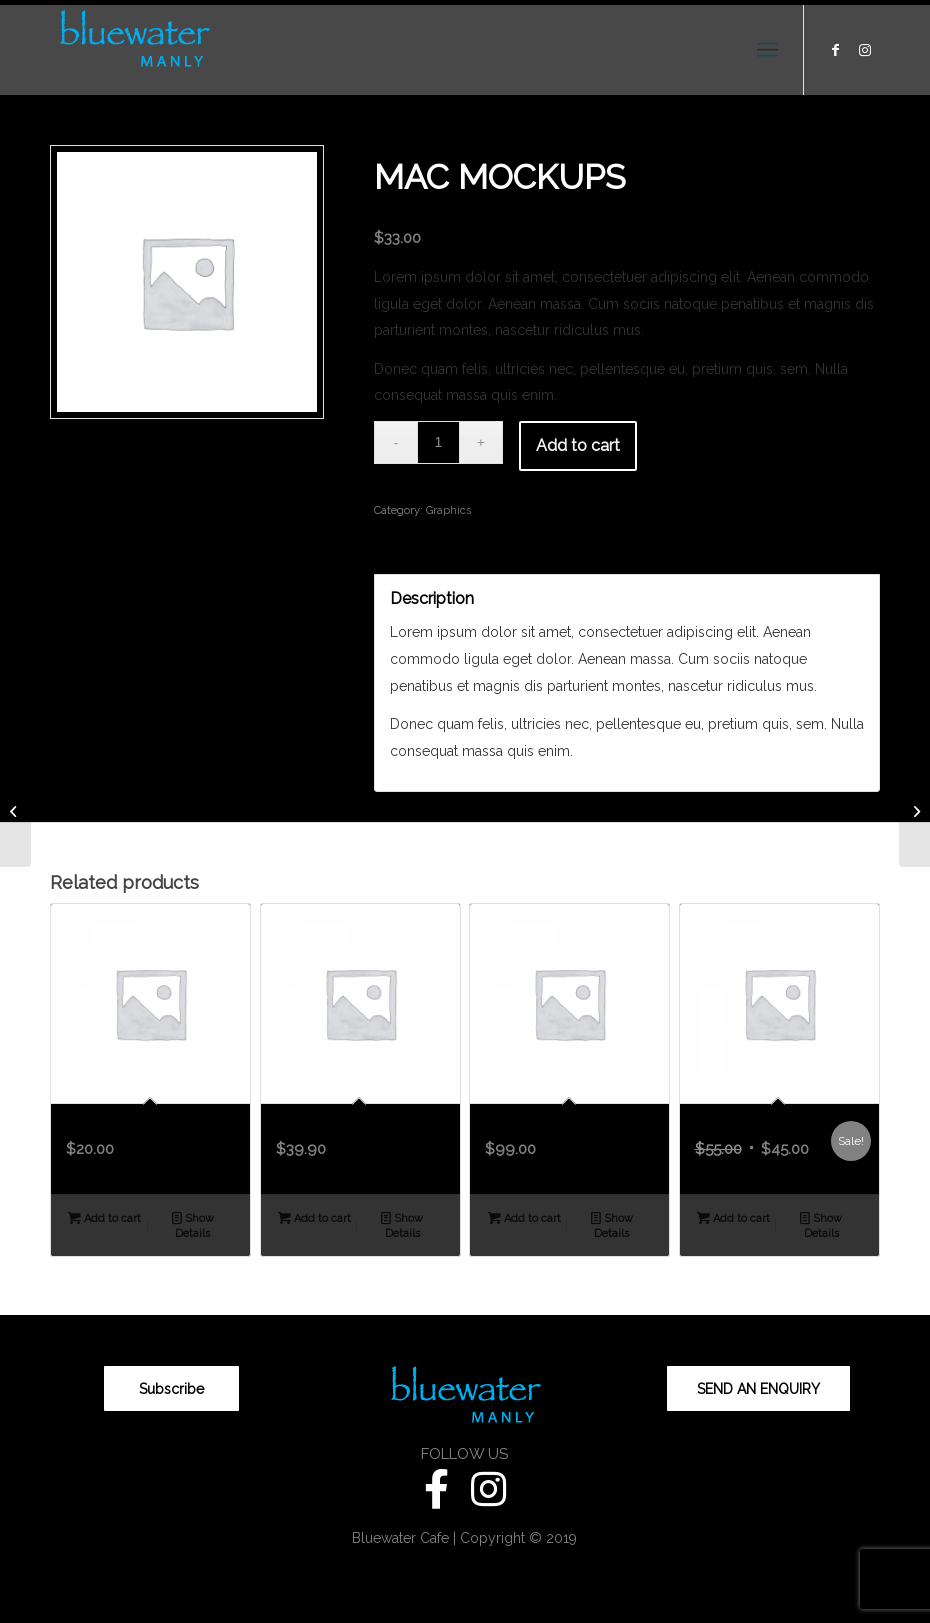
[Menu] (767, 50)
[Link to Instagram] (865, 50)
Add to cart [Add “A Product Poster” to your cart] (733, 1218)
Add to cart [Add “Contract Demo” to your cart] (524, 1218)
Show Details (193, 1225)
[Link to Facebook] (835, 50)
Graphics (448, 510)
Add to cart (578, 445)
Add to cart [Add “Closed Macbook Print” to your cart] (314, 1218)
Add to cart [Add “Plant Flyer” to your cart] (104, 1218)
